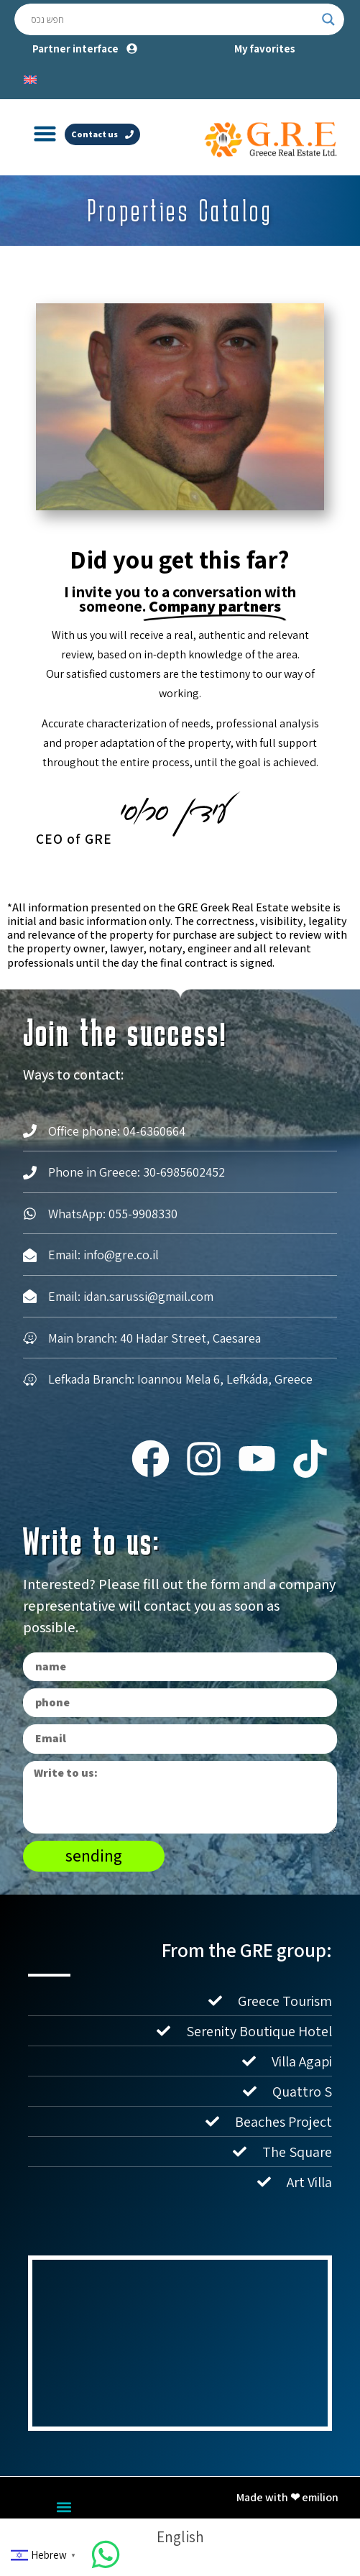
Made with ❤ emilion (287, 2497)
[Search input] (173, 19)
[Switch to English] (30, 78)
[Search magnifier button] (328, 19)
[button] (45, 134)
